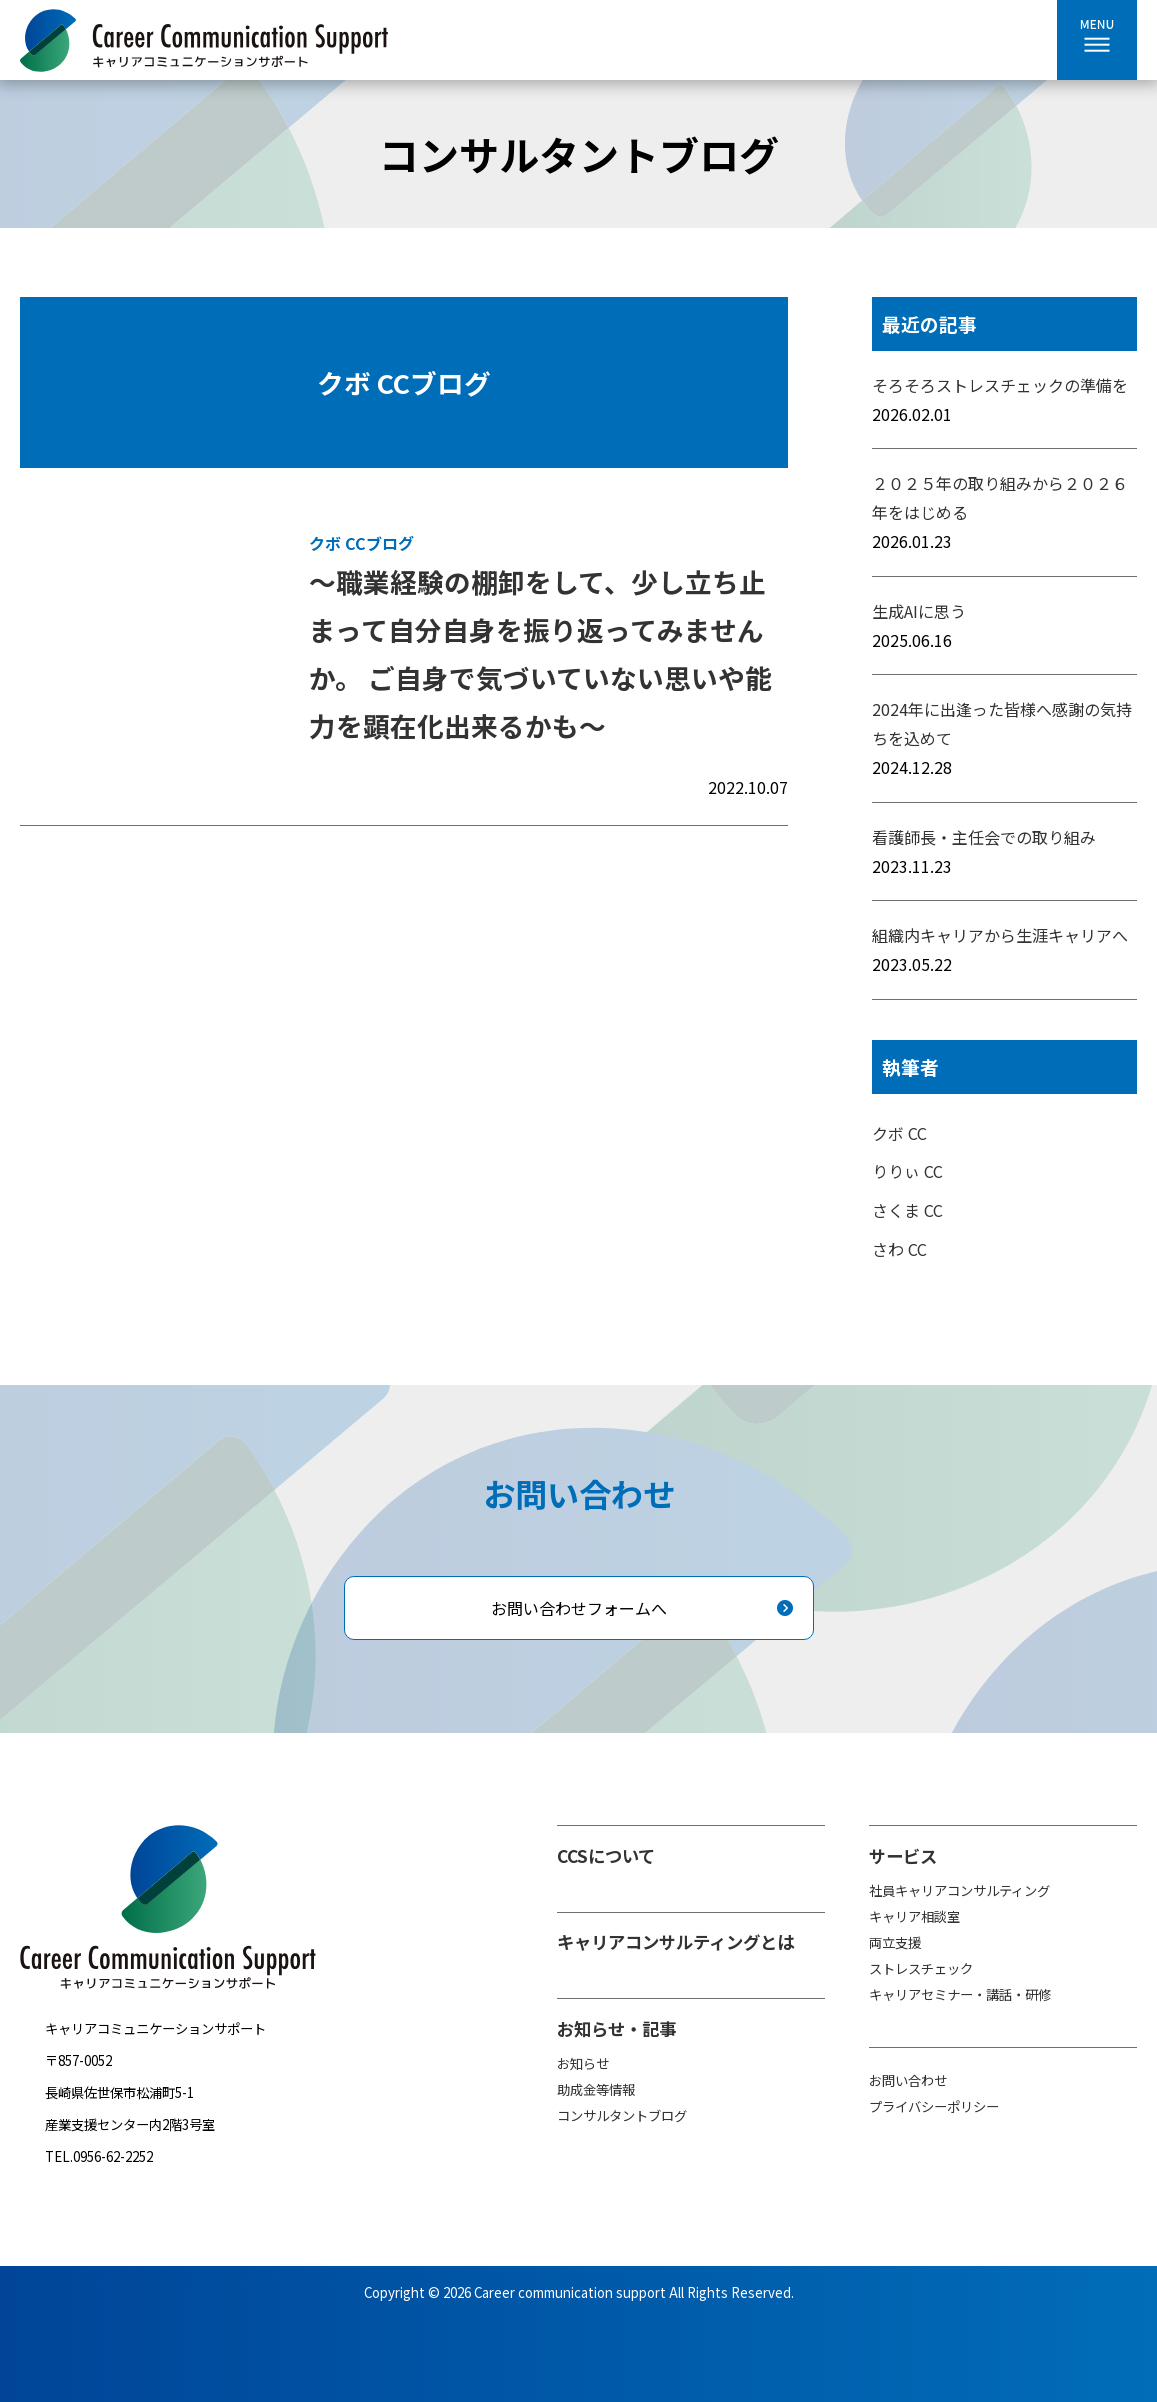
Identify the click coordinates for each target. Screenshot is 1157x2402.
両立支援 (895, 1942)
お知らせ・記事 (616, 2028)
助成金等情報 (596, 2089)
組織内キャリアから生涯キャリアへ (1000, 935)
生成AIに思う (919, 611)
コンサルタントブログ (622, 2115)
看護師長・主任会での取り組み (984, 837)
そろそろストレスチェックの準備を (1000, 385)
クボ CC (899, 1133)
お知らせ (583, 2063)
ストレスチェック (921, 1968)
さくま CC (907, 1210)
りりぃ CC (907, 1171)
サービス (903, 1855)
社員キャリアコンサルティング (959, 1890)
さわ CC (899, 1249)
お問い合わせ (908, 2080)
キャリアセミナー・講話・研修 (960, 1994)
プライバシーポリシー (934, 2106)
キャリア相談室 (914, 1916)
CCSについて (606, 1855)
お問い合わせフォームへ (579, 1608)
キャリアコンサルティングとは (675, 1941)
